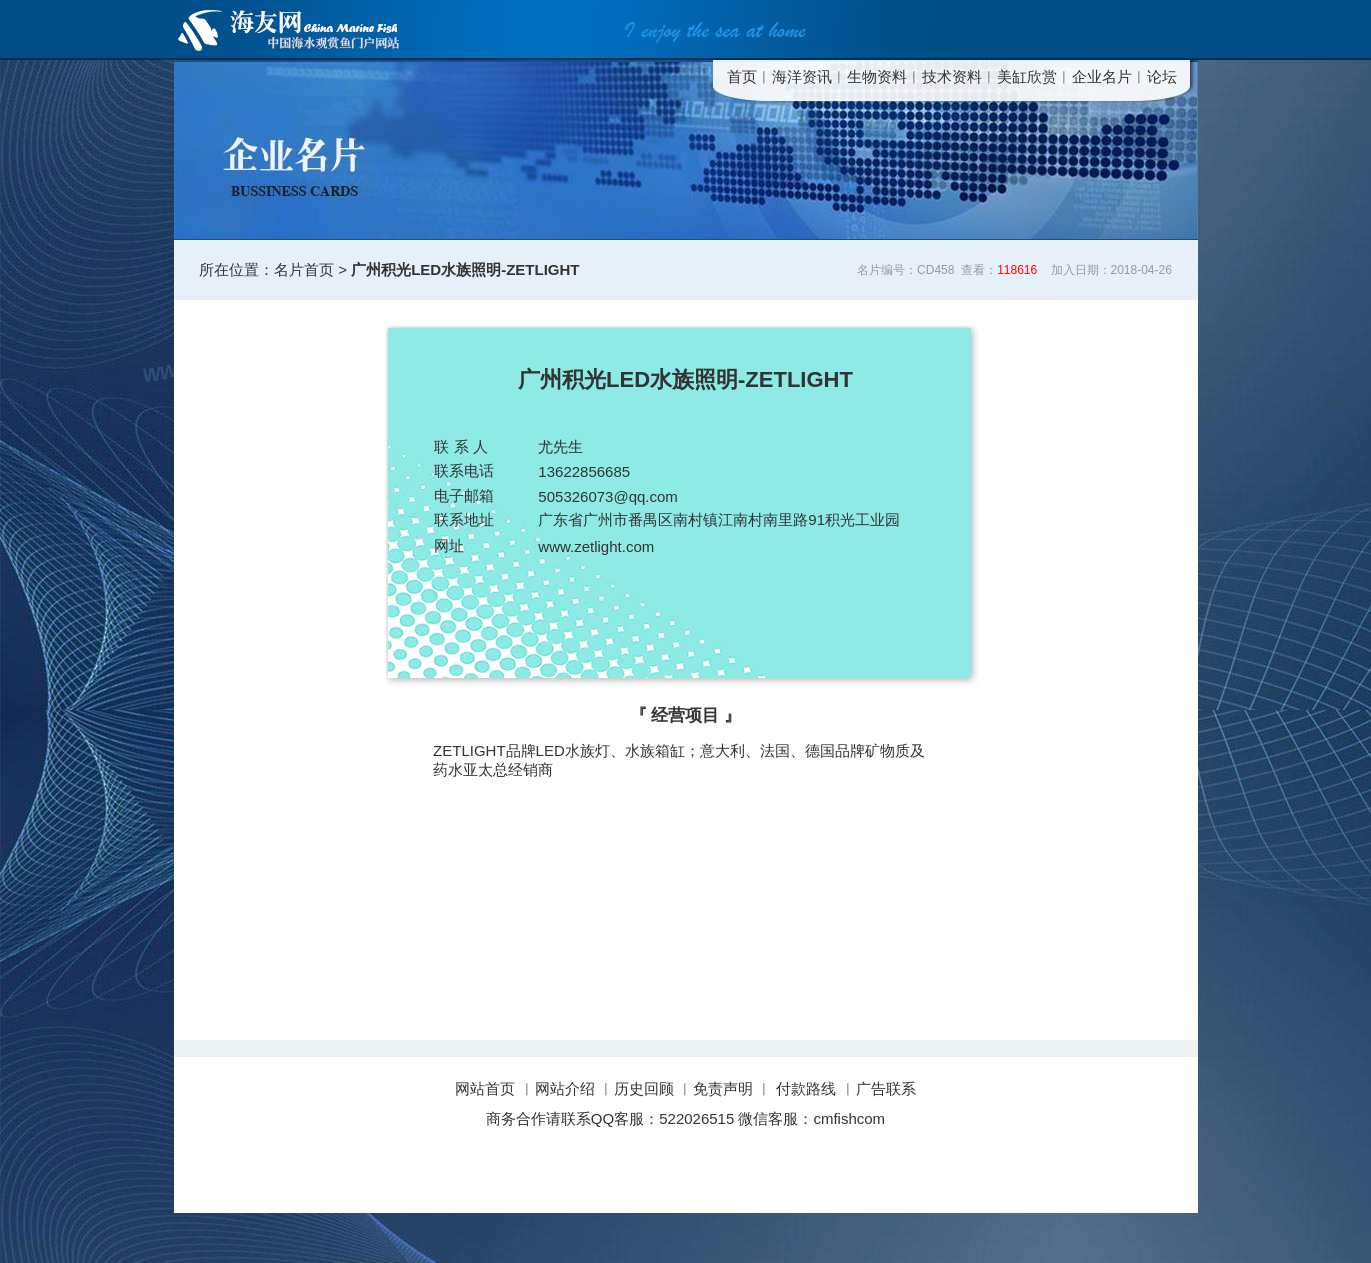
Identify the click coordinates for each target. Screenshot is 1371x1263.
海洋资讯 (802, 76)
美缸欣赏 (1027, 76)
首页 (742, 76)
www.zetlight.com (596, 546)
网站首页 (487, 1088)
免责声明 (723, 1088)
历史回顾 (644, 1088)
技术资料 (952, 76)
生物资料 (877, 76)
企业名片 (1102, 76)
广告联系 (886, 1088)
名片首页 (304, 269)
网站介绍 (565, 1088)
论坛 (1162, 76)
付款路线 (806, 1088)
